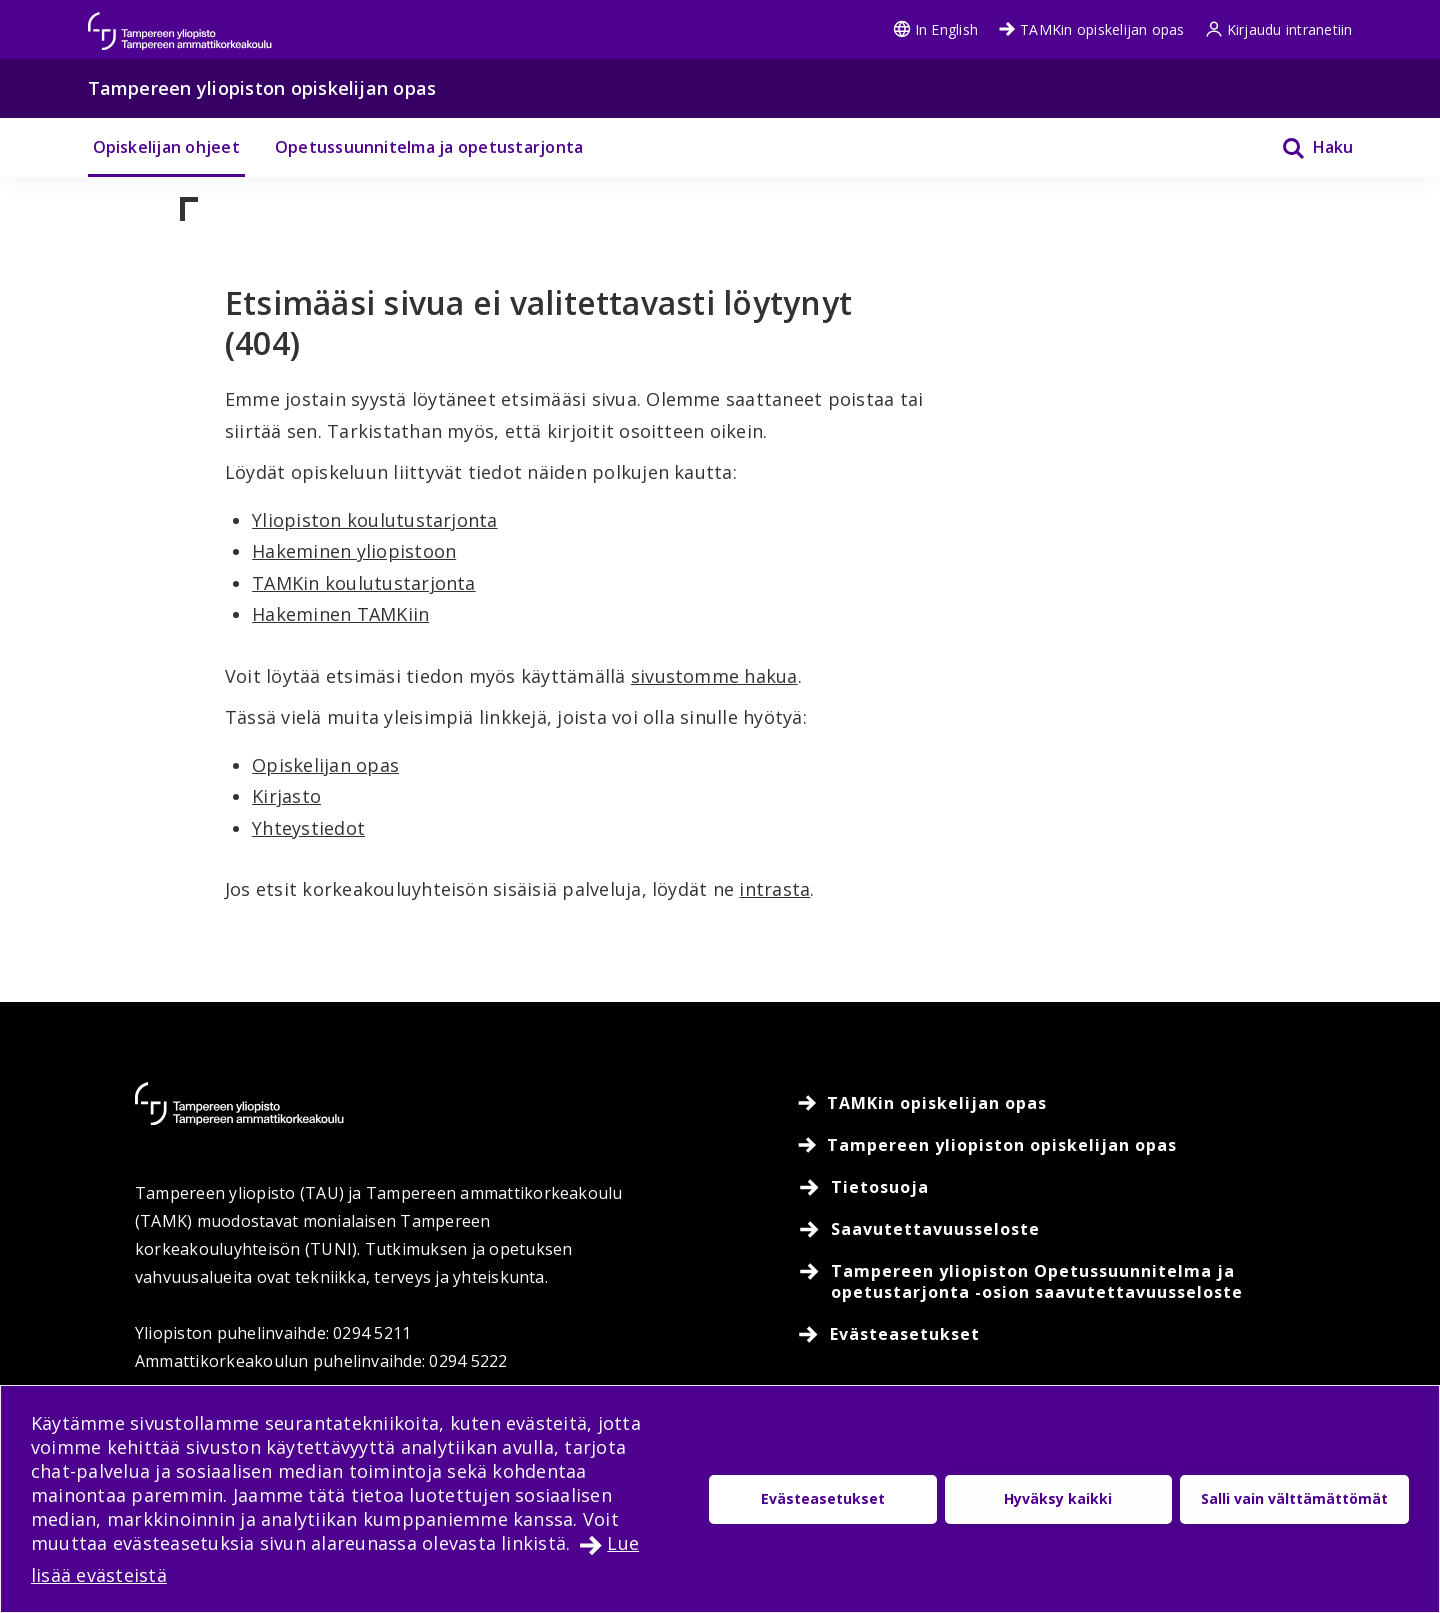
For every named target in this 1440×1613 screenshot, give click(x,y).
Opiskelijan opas (325, 765)
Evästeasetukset (823, 1498)
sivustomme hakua (714, 676)
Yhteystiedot (308, 828)
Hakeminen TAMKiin (340, 614)
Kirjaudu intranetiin (1279, 29)
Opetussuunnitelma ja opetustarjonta (429, 147)
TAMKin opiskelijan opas (1091, 29)
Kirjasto (286, 796)
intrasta (774, 889)
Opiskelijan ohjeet (166, 147)
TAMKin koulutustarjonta (364, 583)
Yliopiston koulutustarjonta (374, 520)
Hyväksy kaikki (1058, 1498)
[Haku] (1305, 147)
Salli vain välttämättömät (1294, 1498)
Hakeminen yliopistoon (354, 551)
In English (935, 29)
